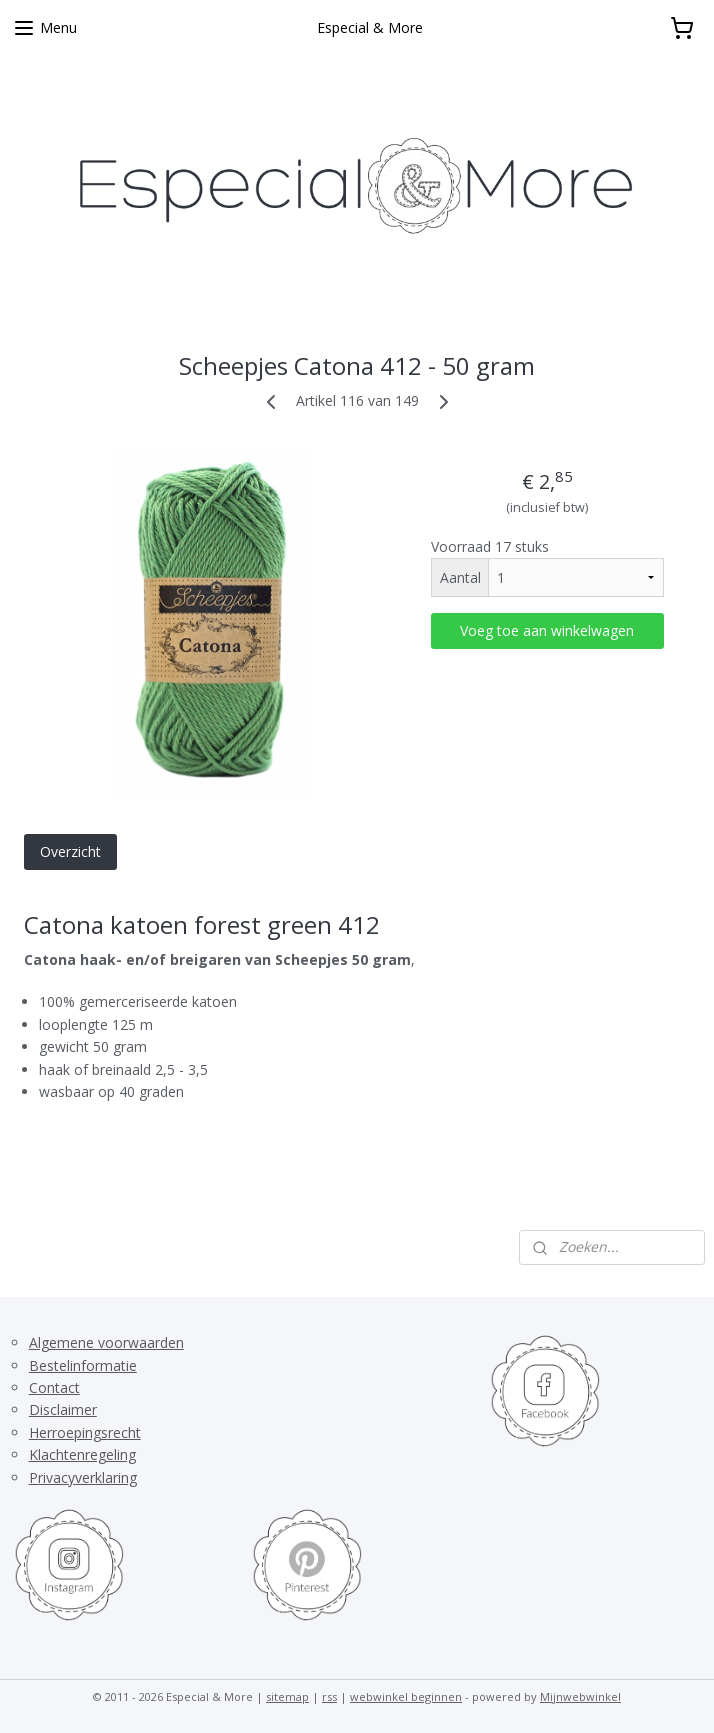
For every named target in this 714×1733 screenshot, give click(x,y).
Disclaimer (63, 1409)
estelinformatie (88, 1365)
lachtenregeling (87, 1454)
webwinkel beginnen (406, 1696)
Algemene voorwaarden (106, 1342)
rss (329, 1696)
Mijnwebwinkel (580, 1696)
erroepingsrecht (90, 1432)
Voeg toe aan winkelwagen (547, 630)
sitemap (287, 1696)
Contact (54, 1387)
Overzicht (70, 850)
